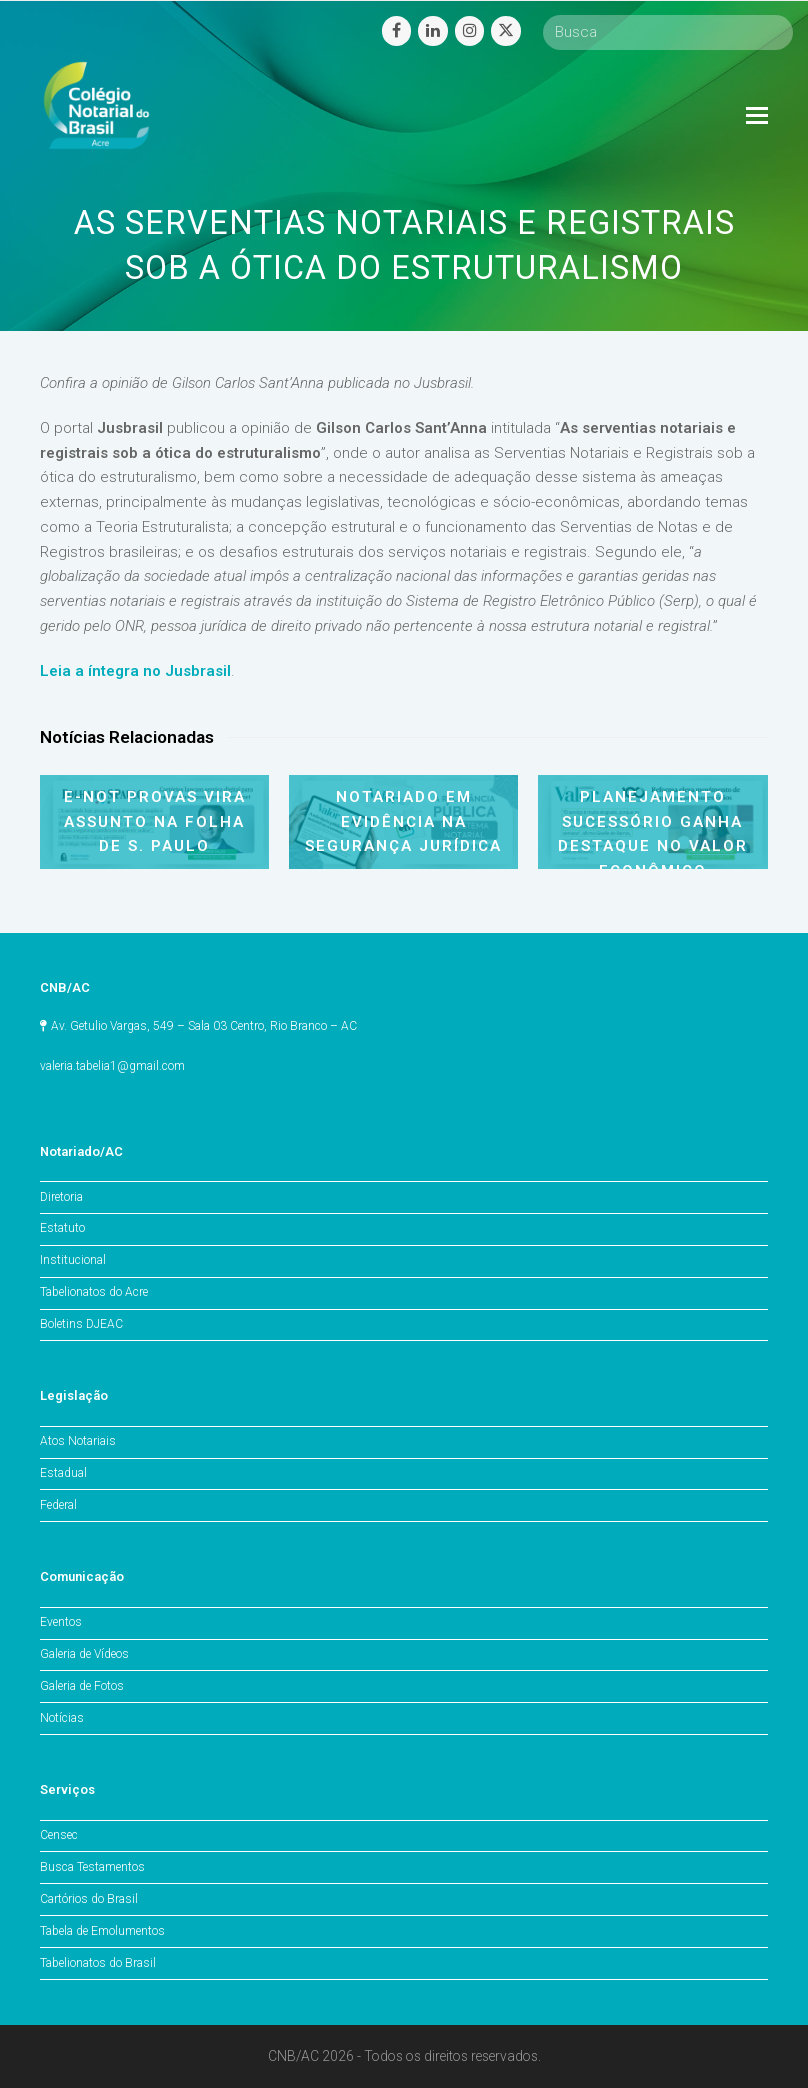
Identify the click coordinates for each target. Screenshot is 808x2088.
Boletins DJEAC (81, 1324)
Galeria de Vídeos (84, 1654)
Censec (59, 1835)
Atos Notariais (78, 1441)
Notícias (62, 1718)
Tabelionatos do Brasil (98, 1963)
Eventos (61, 1622)
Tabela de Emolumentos (102, 1931)
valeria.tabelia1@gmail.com (112, 1066)
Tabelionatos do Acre (94, 1292)
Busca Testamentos (92, 1867)
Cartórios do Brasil (89, 1899)
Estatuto (62, 1228)
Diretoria (61, 1197)
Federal (58, 1505)
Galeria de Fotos (82, 1686)
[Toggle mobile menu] (757, 116)
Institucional (73, 1260)
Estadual (63, 1473)
